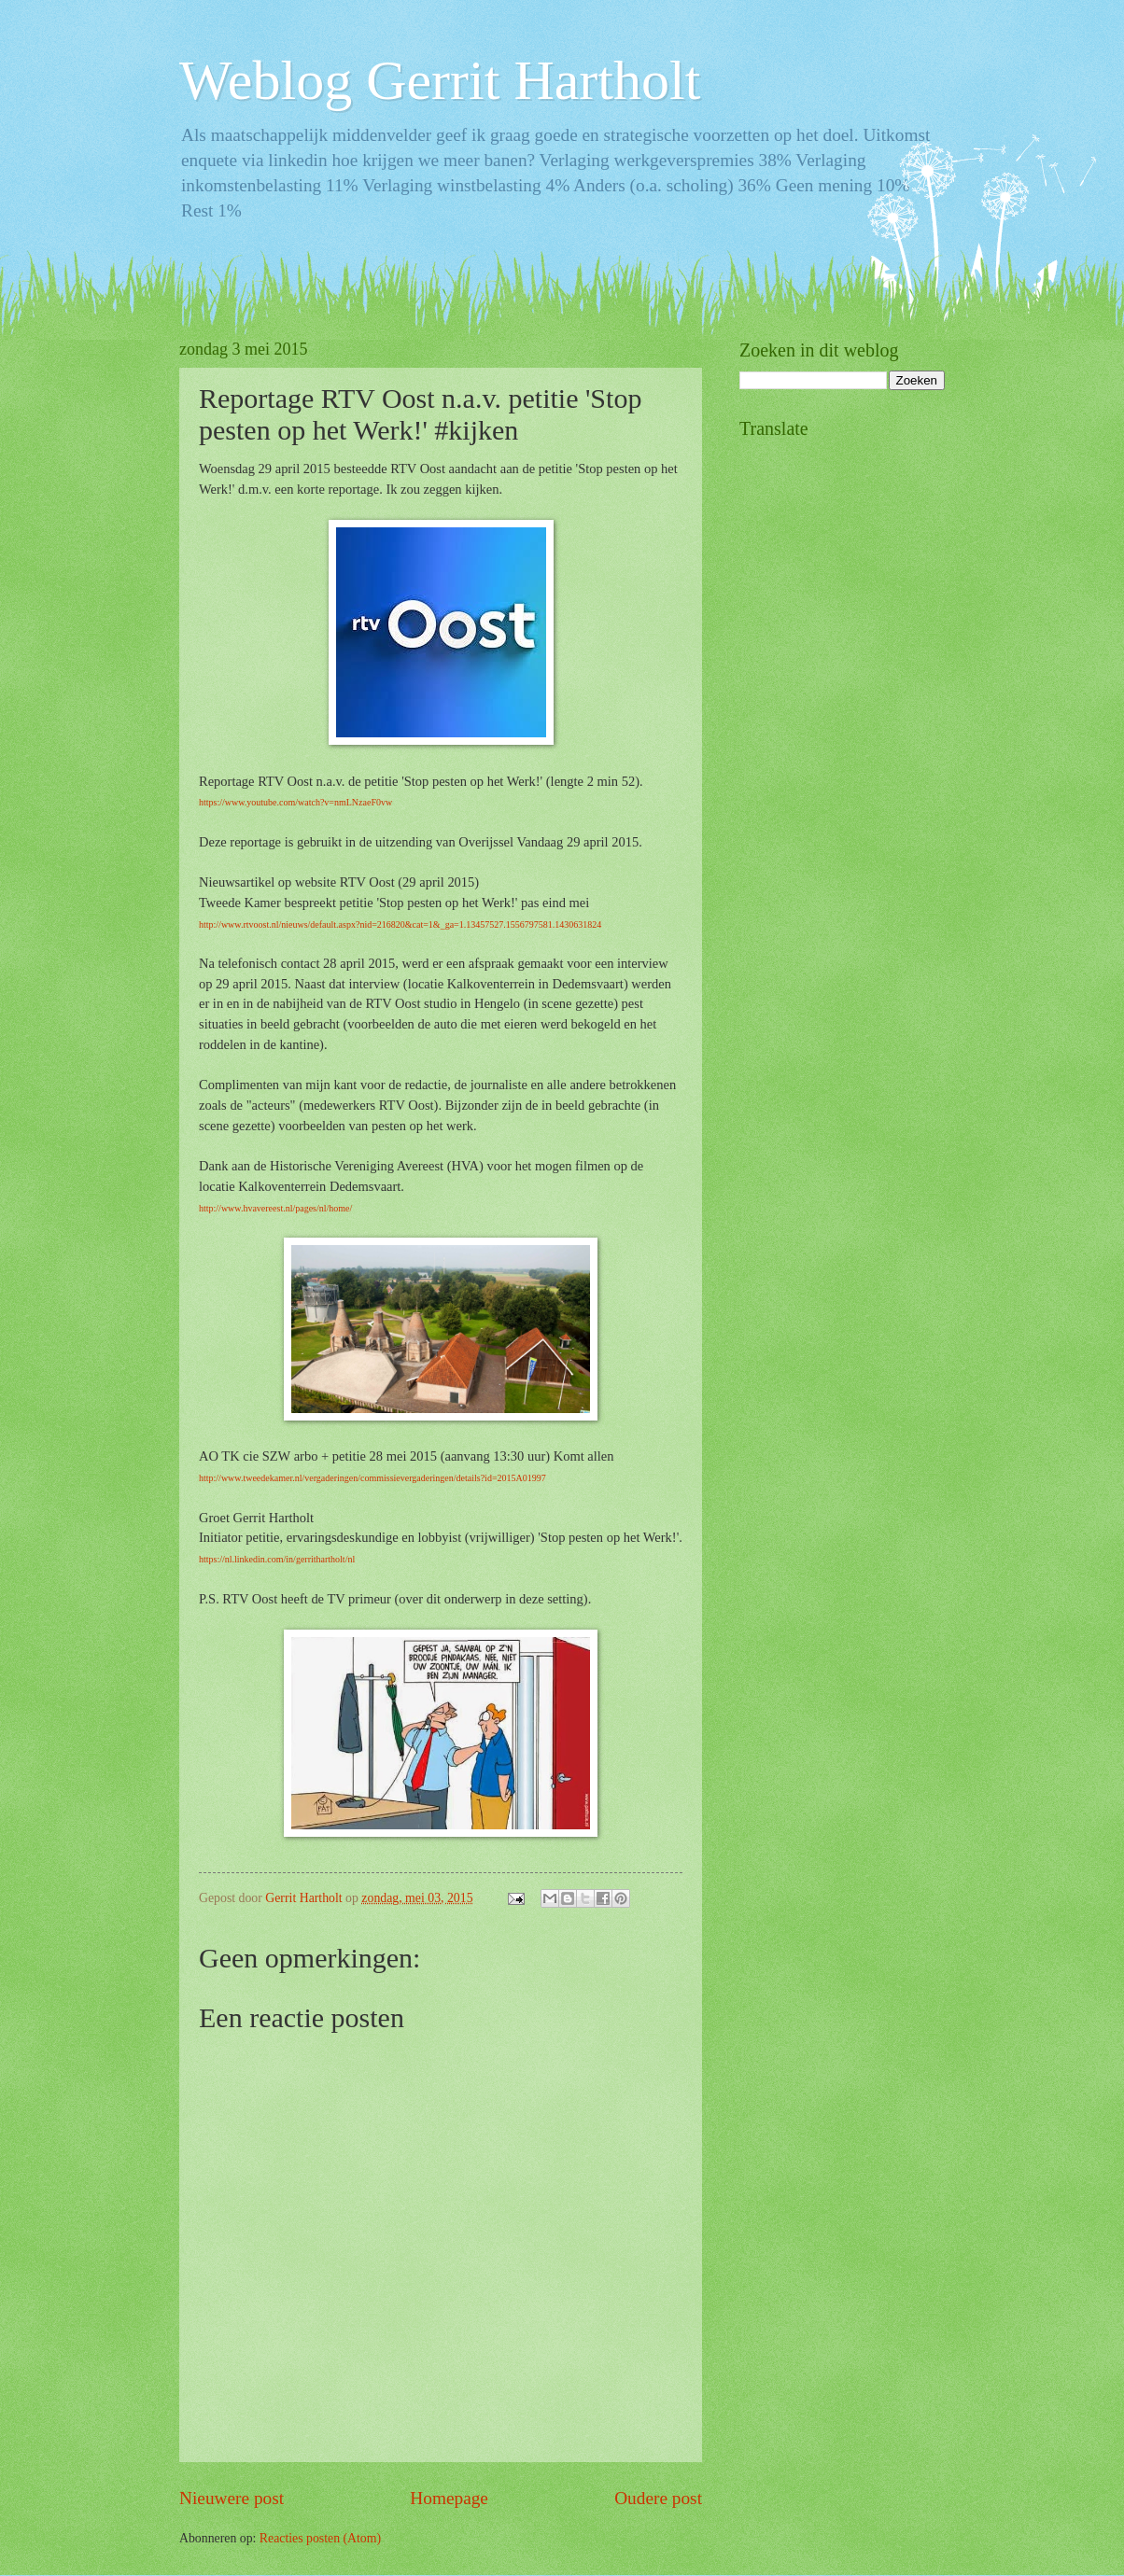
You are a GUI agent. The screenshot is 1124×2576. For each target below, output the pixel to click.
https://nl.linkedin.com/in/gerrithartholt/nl (277, 1559)
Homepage (449, 2498)
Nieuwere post (231, 2498)
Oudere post (658, 2498)
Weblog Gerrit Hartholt (439, 80)
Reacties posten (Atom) (320, 2538)
